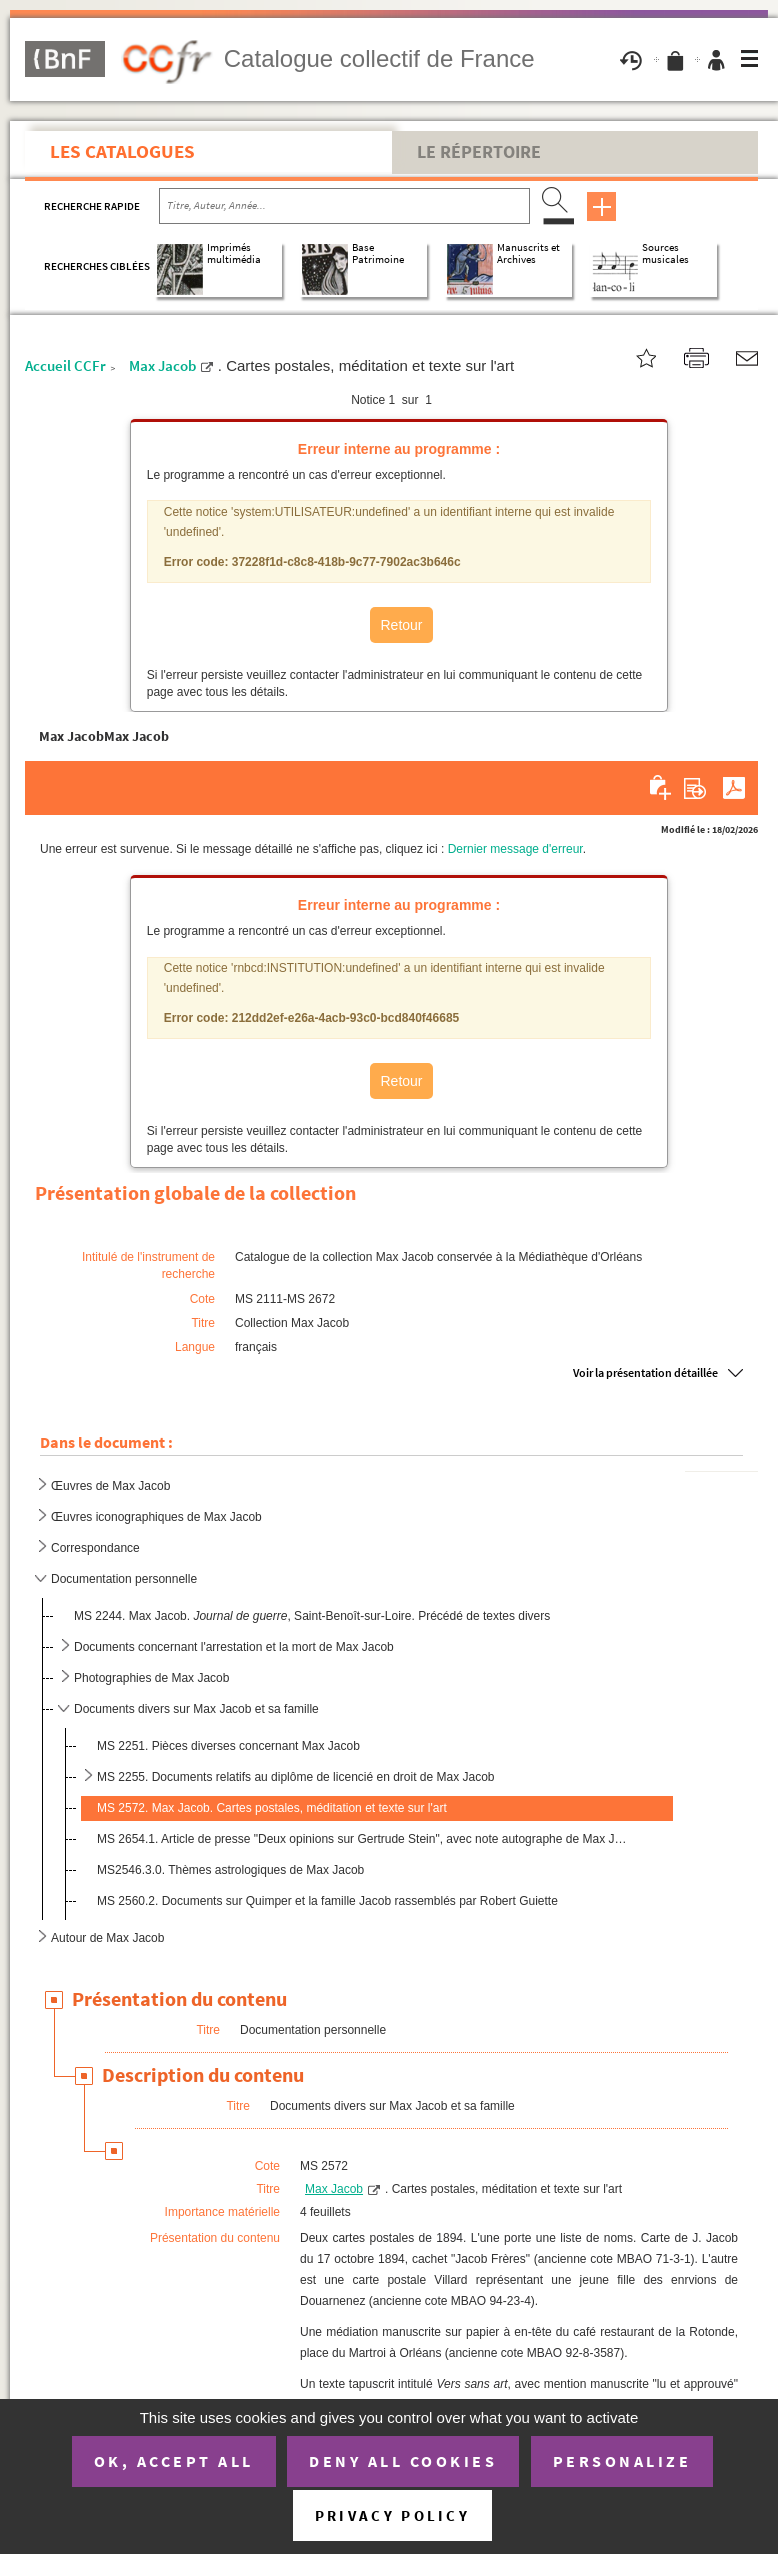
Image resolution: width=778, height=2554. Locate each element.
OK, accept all (174, 2461)
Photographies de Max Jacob (151, 1678)
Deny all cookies (403, 2461)
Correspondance (95, 1548)
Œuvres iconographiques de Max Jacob (156, 1517)
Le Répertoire (479, 152)
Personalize (622, 2461)
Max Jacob (162, 365)
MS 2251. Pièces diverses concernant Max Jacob (228, 1746)
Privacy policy (392, 2515)
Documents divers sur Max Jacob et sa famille (196, 1709)
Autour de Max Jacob (107, 1938)
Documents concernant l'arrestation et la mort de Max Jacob (234, 1647)
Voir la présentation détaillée (645, 1372)
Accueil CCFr (65, 365)
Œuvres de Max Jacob (110, 1486)
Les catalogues (122, 151)
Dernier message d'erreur (515, 849)
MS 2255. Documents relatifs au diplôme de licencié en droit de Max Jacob (296, 1777)
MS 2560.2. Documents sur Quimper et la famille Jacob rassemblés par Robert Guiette (327, 1901)
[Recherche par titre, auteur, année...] (344, 206)
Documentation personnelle (124, 1579)
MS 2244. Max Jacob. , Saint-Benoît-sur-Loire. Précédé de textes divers (312, 1616)
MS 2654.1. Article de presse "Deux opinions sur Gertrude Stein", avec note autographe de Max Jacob (363, 1839)
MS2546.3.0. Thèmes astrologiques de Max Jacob (230, 1870)
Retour (401, 625)
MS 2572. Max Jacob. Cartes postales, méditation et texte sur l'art (272, 1808)
